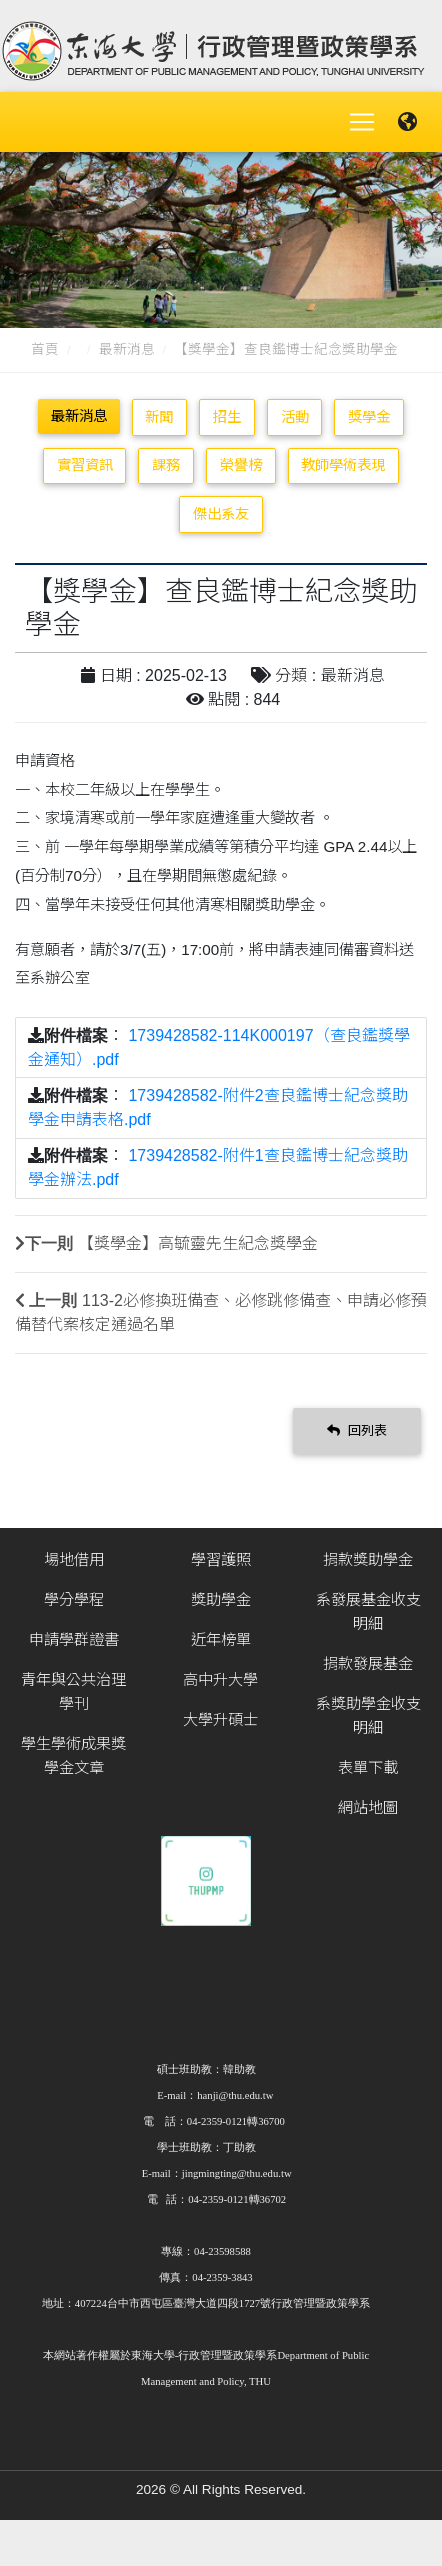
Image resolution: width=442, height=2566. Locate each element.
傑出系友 (221, 514)
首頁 (45, 349)
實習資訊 (85, 465)
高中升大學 (220, 1679)
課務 (166, 465)
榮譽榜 (241, 465)
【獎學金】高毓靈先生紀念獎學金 (198, 1243)
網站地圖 (368, 1807)
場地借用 (74, 1559)
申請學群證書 (74, 1639)
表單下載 (368, 1767)
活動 (295, 417)
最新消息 (127, 349)
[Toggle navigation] (362, 122)
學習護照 (221, 1559)
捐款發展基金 (368, 1663)
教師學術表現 (343, 465)
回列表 (357, 1430)
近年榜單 (221, 1639)
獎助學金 (221, 1599)
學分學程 (74, 1599)
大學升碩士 (220, 1719)
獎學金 (369, 417)
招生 (227, 417)
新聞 (159, 417)
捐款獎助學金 (368, 1559)
